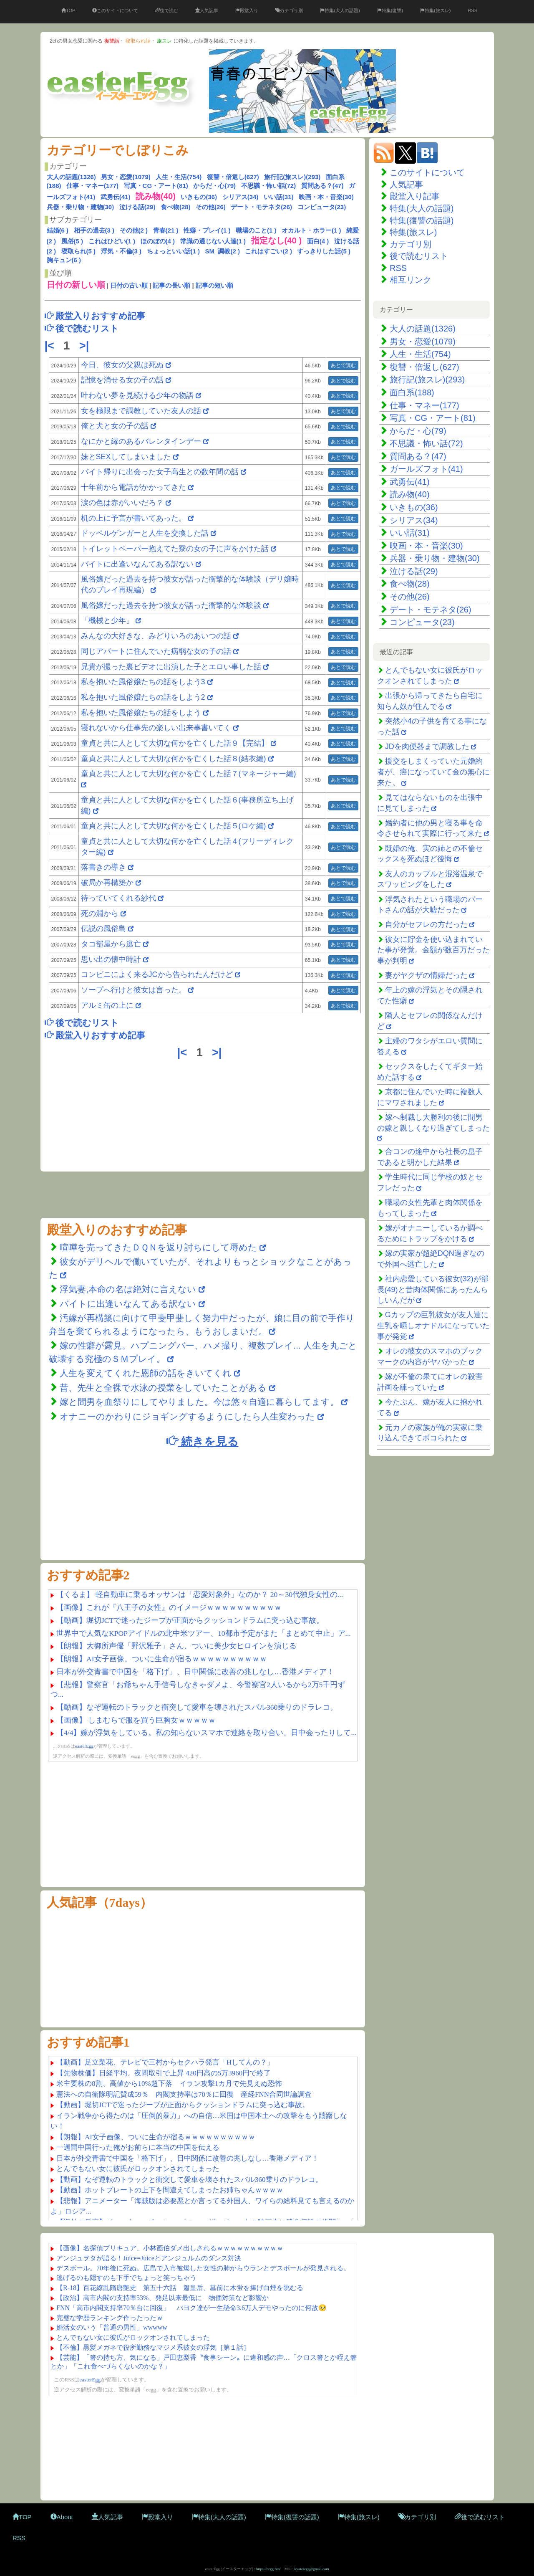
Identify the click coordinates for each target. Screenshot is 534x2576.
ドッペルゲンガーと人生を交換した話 (145, 533)
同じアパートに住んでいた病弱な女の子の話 (156, 651)
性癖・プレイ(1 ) (207, 230)
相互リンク (410, 279)
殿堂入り (246, 10)
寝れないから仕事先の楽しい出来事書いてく (156, 728)
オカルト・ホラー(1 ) (311, 230)
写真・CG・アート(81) (156, 185)
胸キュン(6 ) (64, 259)
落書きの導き (104, 867)
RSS (472, 10)
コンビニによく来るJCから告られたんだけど (157, 974)
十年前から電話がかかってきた (133, 487)
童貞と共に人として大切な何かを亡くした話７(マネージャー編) (188, 773)
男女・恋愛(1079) (125, 176)
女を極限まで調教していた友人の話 (141, 411)
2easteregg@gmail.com (311, 2569)
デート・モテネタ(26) (261, 206)
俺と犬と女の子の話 (115, 426)
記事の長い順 (171, 285)
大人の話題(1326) (71, 176)
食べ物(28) (176, 206)
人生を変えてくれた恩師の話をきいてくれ (146, 1373)
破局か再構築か (108, 882)
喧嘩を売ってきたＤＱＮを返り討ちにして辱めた (158, 1247)
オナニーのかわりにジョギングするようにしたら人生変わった (187, 1416)
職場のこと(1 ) (256, 230)
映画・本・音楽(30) (326, 196)
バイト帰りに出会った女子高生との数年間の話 (160, 472)
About (61, 2516)
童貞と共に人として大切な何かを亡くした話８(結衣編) (173, 758)
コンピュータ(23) (321, 206)
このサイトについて (115, 10)
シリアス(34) (240, 196)
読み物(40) (410, 494)
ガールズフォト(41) (426, 468)
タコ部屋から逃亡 (112, 944)
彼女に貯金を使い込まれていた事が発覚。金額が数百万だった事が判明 (433, 950)
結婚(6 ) (58, 230)
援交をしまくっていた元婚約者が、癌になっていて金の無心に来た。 (433, 772)
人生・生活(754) (179, 176)
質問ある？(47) (322, 185)
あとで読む (343, 365)
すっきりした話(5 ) (323, 251)
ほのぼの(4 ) (158, 241)
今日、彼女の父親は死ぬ (122, 365)
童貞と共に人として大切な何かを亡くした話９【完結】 (175, 743)
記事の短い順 (214, 285)
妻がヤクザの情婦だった (426, 975)
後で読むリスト (419, 256)
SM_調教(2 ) (222, 251)
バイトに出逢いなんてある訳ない (137, 564)
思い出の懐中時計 (112, 959)
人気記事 (206, 10)
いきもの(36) (199, 196)
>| (85, 345)
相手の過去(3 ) (94, 230)
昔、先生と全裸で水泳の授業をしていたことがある (163, 1387)
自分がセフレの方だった (426, 924)
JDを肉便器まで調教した (427, 746)
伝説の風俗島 (104, 928)
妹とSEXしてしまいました (126, 457)
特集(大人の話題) (340, 10)
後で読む (166, 10)
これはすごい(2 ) (268, 251)
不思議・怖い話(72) (268, 185)
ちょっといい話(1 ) (173, 251)
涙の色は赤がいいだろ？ (122, 502)
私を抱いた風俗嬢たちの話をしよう (141, 713)
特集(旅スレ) (435, 10)
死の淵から (101, 913)
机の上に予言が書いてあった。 (133, 518)
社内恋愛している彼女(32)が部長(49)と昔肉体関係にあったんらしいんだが (433, 1289)
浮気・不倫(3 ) (121, 251)
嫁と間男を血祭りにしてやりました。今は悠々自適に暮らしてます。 (200, 1402)
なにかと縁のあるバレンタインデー (141, 441)
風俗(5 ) (72, 241)
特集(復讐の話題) (421, 220)
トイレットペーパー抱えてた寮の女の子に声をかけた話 (175, 548)
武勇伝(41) (116, 196)
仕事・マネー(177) (92, 185)
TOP (68, 10)
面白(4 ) (318, 241)
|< (51, 345)
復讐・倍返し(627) (233, 176)
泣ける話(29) (137, 206)
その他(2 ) (134, 230)
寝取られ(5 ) (78, 251)
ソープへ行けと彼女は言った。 (134, 990)
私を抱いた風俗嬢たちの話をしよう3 (143, 682)
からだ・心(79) (214, 185)
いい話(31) (279, 196)
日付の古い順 (129, 285)
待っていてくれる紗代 (119, 898)
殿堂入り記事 (415, 196)
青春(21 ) (166, 230)
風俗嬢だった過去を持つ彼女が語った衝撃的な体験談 (171, 605)
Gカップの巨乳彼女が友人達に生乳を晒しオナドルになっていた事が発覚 (433, 1325)
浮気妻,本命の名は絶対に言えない (129, 1289)
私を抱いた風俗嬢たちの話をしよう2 (143, 697)
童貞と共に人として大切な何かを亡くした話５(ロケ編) (173, 826)
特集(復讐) (390, 10)
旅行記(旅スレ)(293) (292, 176)
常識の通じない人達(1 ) (213, 241)
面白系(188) (412, 392)
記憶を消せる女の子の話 (122, 380)
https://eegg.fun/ (268, 2569)
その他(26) (211, 206)
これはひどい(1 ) (112, 241)
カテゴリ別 (289, 10)
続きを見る (202, 1441)
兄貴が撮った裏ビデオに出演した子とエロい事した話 (171, 667)
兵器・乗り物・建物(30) (80, 206)
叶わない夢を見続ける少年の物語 (137, 395)
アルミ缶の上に (108, 1005)
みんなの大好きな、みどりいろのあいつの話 (156, 636)
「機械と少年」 (107, 620)
